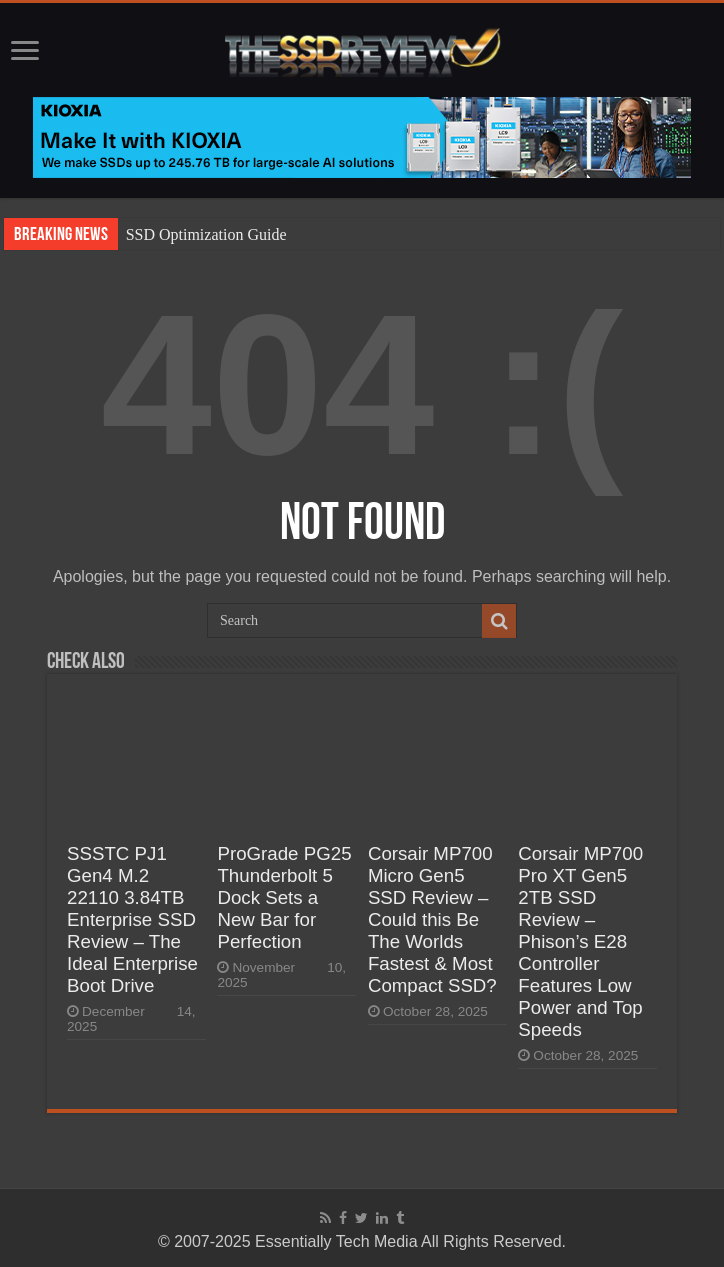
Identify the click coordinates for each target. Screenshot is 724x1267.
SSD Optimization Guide (206, 234)
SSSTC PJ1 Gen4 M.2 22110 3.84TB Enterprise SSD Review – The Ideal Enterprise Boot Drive (132, 919)
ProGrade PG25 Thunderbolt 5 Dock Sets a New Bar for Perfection (284, 897)
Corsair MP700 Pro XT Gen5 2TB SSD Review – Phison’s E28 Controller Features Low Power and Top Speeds (580, 941)
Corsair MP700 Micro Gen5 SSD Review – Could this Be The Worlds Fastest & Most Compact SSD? (432, 919)
